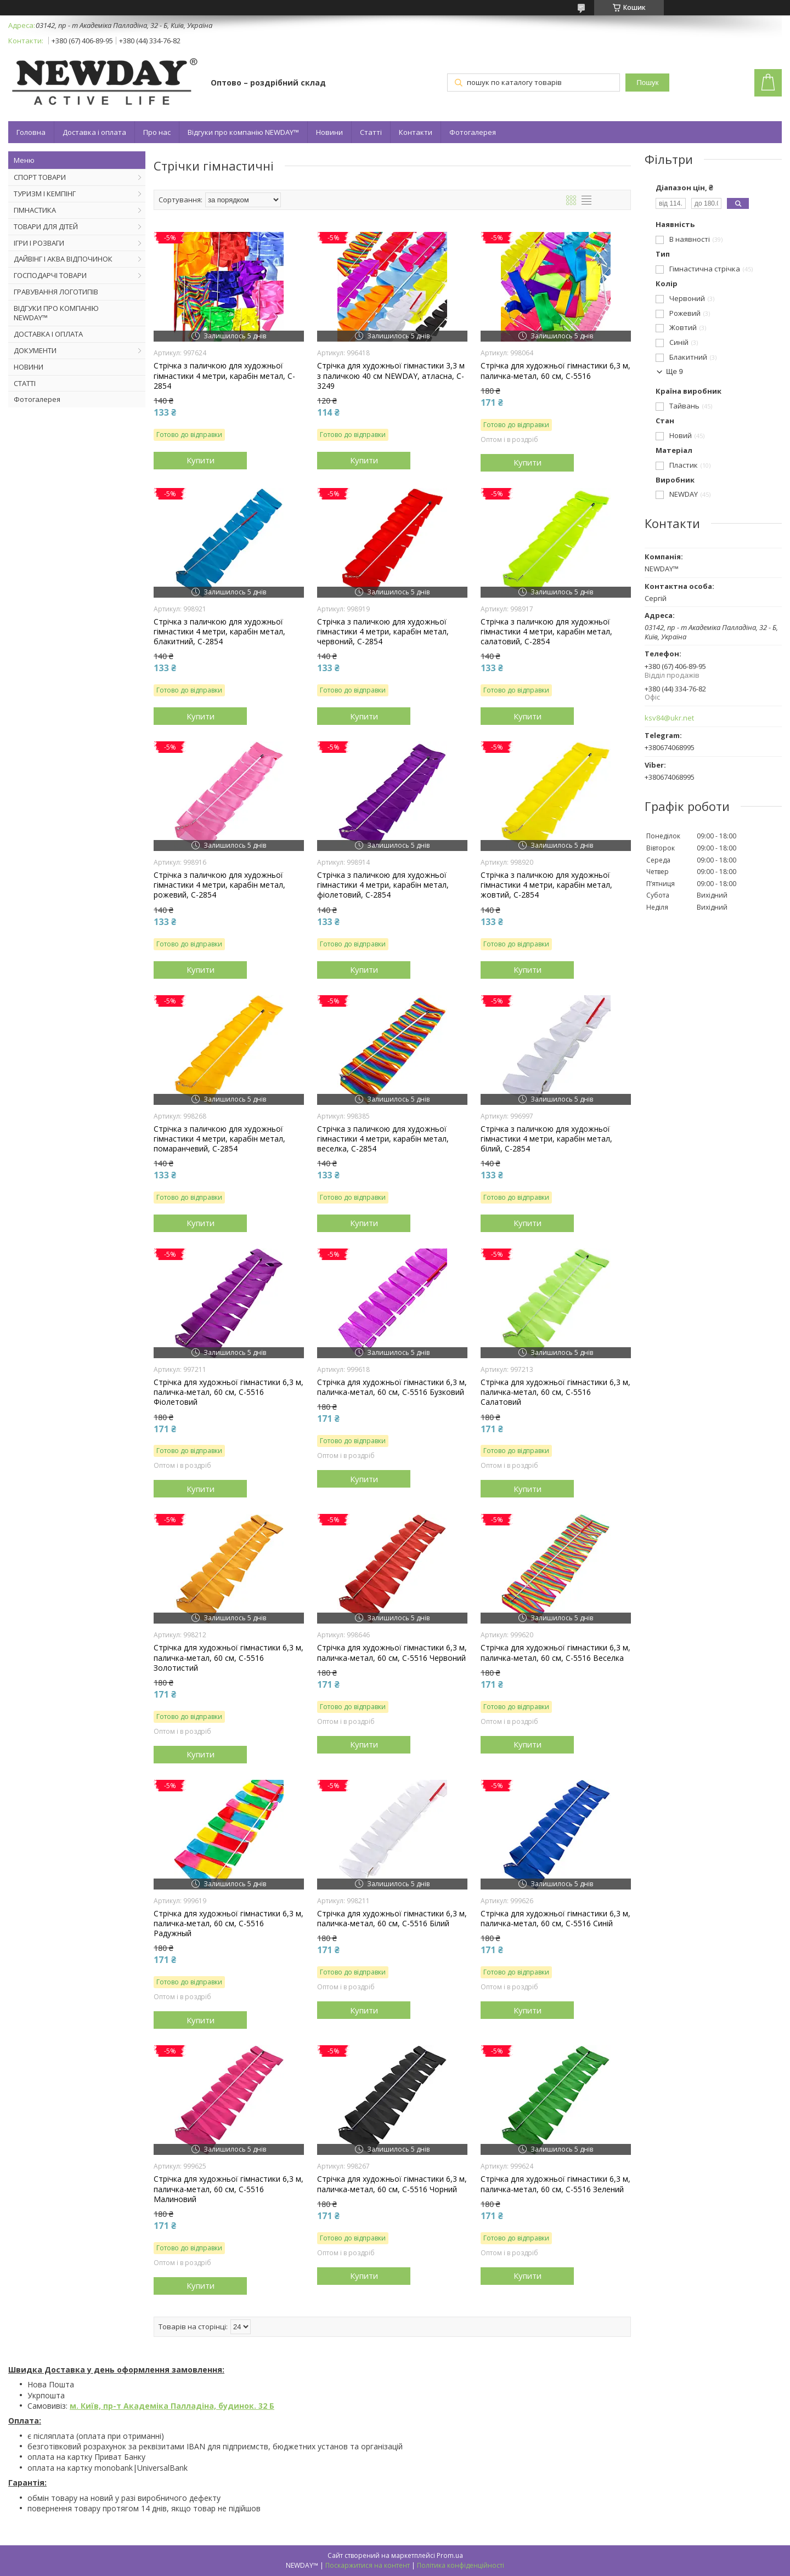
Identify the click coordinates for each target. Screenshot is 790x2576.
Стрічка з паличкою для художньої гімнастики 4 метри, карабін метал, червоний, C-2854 (383, 631)
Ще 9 (674, 371)
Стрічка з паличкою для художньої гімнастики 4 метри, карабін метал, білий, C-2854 (546, 1139)
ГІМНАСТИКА (35, 210)
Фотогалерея (472, 132)
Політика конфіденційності (460, 2565)
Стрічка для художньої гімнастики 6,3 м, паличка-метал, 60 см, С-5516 (555, 371)
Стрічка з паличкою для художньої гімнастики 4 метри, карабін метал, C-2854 (224, 375)
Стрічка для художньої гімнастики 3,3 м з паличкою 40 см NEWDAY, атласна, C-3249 (391, 375)
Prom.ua (450, 2555)
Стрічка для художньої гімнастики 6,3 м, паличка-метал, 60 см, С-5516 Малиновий (228, 2189)
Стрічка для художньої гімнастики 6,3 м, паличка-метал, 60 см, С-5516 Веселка (555, 1653)
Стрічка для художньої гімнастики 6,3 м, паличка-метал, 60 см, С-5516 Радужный (228, 1923)
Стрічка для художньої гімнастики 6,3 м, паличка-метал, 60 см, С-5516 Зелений (555, 2184)
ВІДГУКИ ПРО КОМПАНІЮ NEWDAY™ (56, 312)
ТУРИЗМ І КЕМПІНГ (45, 193)
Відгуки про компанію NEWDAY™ (243, 132)
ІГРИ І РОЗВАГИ (39, 243)
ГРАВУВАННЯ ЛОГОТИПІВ (56, 292)
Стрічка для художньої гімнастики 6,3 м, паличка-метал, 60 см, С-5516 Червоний (392, 1653)
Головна (31, 132)
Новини (329, 132)
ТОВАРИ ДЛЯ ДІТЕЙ (46, 226)
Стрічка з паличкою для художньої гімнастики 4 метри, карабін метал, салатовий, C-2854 (546, 631)
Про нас (157, 132)
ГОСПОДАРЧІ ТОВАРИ (50, 275)
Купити (201, 460)
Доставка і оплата (94, 132)
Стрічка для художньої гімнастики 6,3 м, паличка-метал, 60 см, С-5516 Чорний (392, 2184)
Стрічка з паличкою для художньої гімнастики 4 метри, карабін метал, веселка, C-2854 (383, 1139)
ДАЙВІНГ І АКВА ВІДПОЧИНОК (63, 259)
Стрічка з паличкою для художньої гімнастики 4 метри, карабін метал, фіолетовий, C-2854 (383, 885)
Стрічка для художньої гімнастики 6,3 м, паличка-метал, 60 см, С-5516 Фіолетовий (228, 1392)
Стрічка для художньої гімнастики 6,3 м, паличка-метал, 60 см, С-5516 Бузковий (392, 1387)
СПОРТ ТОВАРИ (40, 177)
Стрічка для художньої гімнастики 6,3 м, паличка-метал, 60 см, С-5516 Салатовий (555, 1392)
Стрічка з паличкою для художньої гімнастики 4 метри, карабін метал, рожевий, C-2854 (219, 885)
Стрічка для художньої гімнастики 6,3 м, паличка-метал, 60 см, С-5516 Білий (392, 1918)
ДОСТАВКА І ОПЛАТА (48, 334)
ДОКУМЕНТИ (35, 350)
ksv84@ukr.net (669, 718)
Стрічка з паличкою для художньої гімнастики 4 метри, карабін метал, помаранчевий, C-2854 (219, 1139)
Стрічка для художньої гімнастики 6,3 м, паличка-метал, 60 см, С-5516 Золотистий (228, 1657)
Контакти (415, 132)
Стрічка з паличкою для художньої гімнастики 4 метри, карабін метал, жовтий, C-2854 (546, 885)
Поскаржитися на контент (367, 2565)
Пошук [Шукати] (647, 82)
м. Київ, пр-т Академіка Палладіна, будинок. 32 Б (172, 2406)
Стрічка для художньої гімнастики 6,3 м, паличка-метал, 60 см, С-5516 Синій (555, 1918)
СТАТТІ (25, 383)
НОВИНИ (28, 367)
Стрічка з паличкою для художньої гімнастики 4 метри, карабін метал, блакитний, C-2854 (219, 631)
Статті (371, 132)
